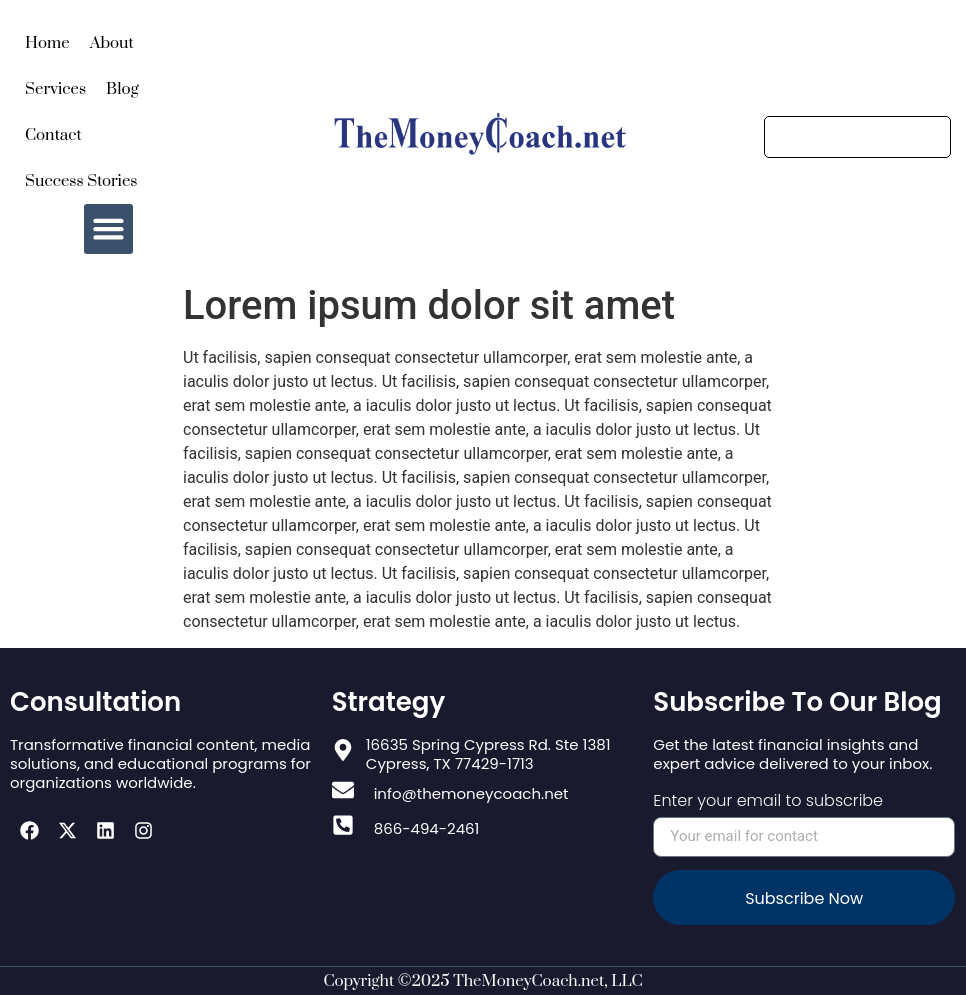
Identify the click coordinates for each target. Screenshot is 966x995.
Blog (122, 89)
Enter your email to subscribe (768, 802)
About (112, 43)
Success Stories (81, 181)
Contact (53, 135)
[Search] (857, 137)
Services (55, 89)
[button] (109, 229)
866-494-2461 (427, 828)
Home (47, 43)
